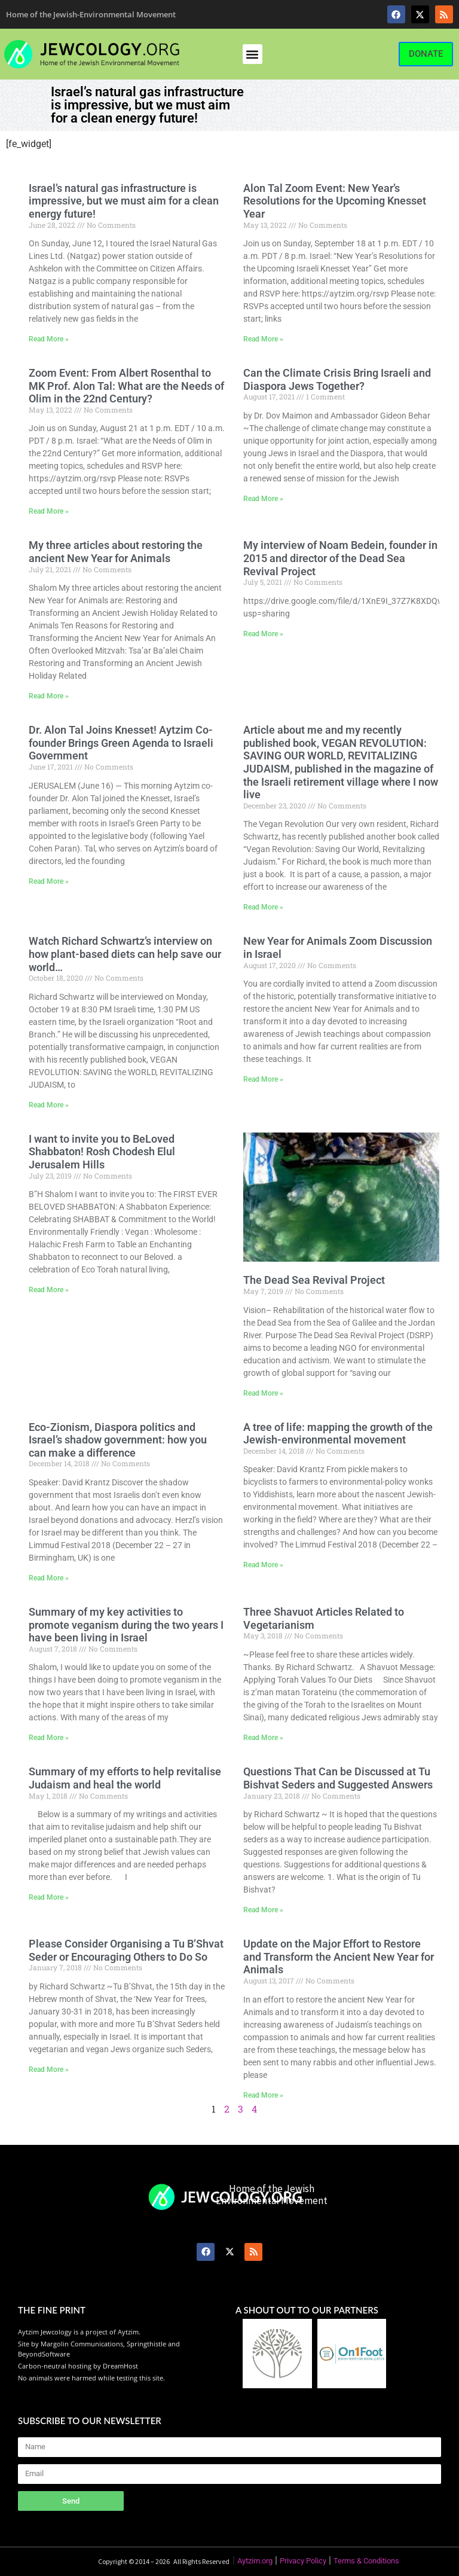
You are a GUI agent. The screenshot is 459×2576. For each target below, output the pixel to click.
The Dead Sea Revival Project (314, 1280)
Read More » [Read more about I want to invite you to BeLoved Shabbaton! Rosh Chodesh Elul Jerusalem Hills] (49, 1290)
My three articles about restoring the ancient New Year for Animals (116, 551)
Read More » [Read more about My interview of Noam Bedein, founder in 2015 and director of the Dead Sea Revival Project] (263, 634)
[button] (252, 54)
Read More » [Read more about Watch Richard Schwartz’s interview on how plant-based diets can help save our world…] (49, 1105)
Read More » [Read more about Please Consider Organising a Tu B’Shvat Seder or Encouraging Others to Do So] (49, 2069)
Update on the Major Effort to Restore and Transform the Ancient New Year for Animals (338, 1956)
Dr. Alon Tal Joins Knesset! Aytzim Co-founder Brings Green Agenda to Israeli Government (121, 743)
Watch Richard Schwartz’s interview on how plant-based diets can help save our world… (125, 954)
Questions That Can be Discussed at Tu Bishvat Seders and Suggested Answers (338, 1778)
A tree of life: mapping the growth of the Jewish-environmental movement (338, 1433)
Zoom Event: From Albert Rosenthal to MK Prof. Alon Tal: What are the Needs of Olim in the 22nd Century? (126, 386)
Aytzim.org (255, 2560)
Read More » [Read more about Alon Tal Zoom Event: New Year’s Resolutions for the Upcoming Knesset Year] (263, 339)
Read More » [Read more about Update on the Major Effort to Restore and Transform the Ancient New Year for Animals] (263, 2095)
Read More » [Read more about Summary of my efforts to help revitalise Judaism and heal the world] (49, 1897)
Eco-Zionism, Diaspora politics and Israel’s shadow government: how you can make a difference (118, 1440)
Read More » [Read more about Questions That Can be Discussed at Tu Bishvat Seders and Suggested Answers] (263, 1910)
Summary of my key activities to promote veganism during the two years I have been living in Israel (126, 1625)
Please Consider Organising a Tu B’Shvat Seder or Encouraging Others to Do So (126, 1950)
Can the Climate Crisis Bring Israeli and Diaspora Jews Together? (337, 379)
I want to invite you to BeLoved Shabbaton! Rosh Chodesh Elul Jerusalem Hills (102, 1152)
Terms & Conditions (366, 2560)
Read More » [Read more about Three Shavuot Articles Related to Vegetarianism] (263, 1737)
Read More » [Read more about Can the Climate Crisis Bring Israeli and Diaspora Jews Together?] (263, 499)
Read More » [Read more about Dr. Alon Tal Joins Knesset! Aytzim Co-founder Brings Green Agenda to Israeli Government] (49, 881)
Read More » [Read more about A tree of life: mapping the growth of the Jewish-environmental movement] (263, 1565)
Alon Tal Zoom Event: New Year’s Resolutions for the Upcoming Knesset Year (334, 201)
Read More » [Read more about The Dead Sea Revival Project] (263, 1393)
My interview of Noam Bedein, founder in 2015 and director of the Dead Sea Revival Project (340, 558)
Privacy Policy (303, 2560)
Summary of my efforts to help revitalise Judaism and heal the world (125, 1778)
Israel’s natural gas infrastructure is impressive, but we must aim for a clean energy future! (124, 201)
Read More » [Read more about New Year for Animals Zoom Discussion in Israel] (263, 1079)
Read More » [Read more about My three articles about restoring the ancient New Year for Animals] (49, 696)
